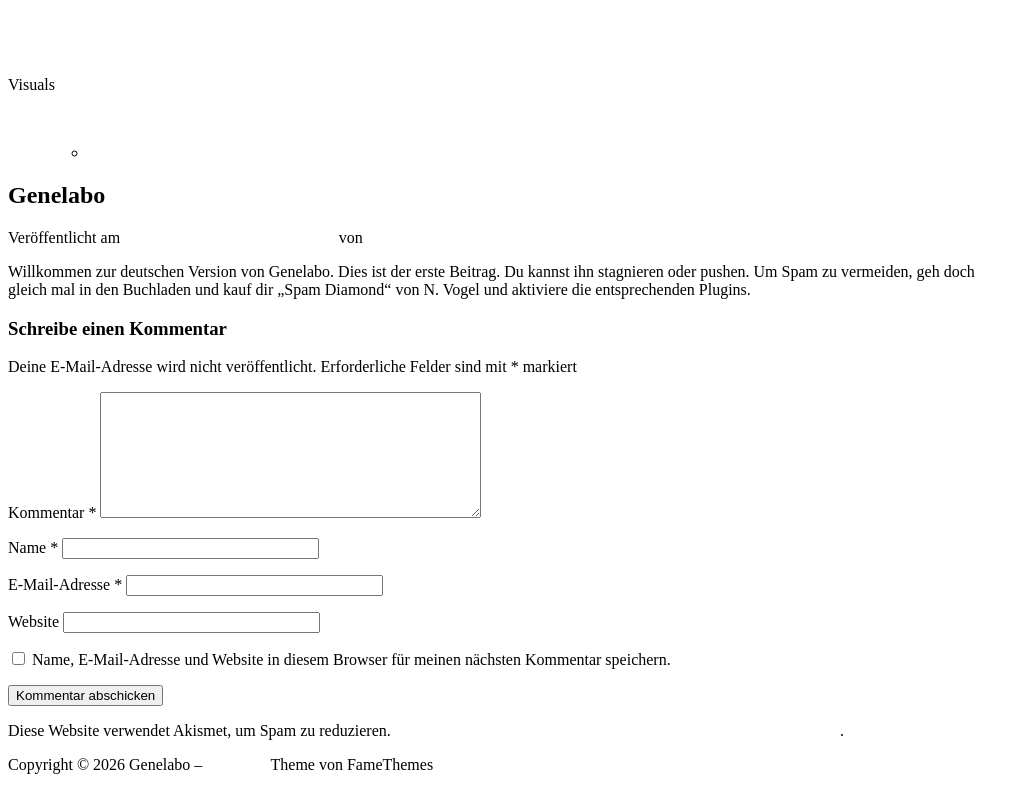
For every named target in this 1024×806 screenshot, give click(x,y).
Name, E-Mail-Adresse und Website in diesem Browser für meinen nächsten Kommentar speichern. (351, 683)
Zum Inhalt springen (73, 16)
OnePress (236, 788)
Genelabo (38, 50)
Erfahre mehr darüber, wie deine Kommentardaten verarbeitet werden (617, 754)
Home (107, 152)
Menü (26, 118)
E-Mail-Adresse (65, 608)
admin (387, 237)
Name (33, 571)
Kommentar (52, 536)
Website (33, 645)
